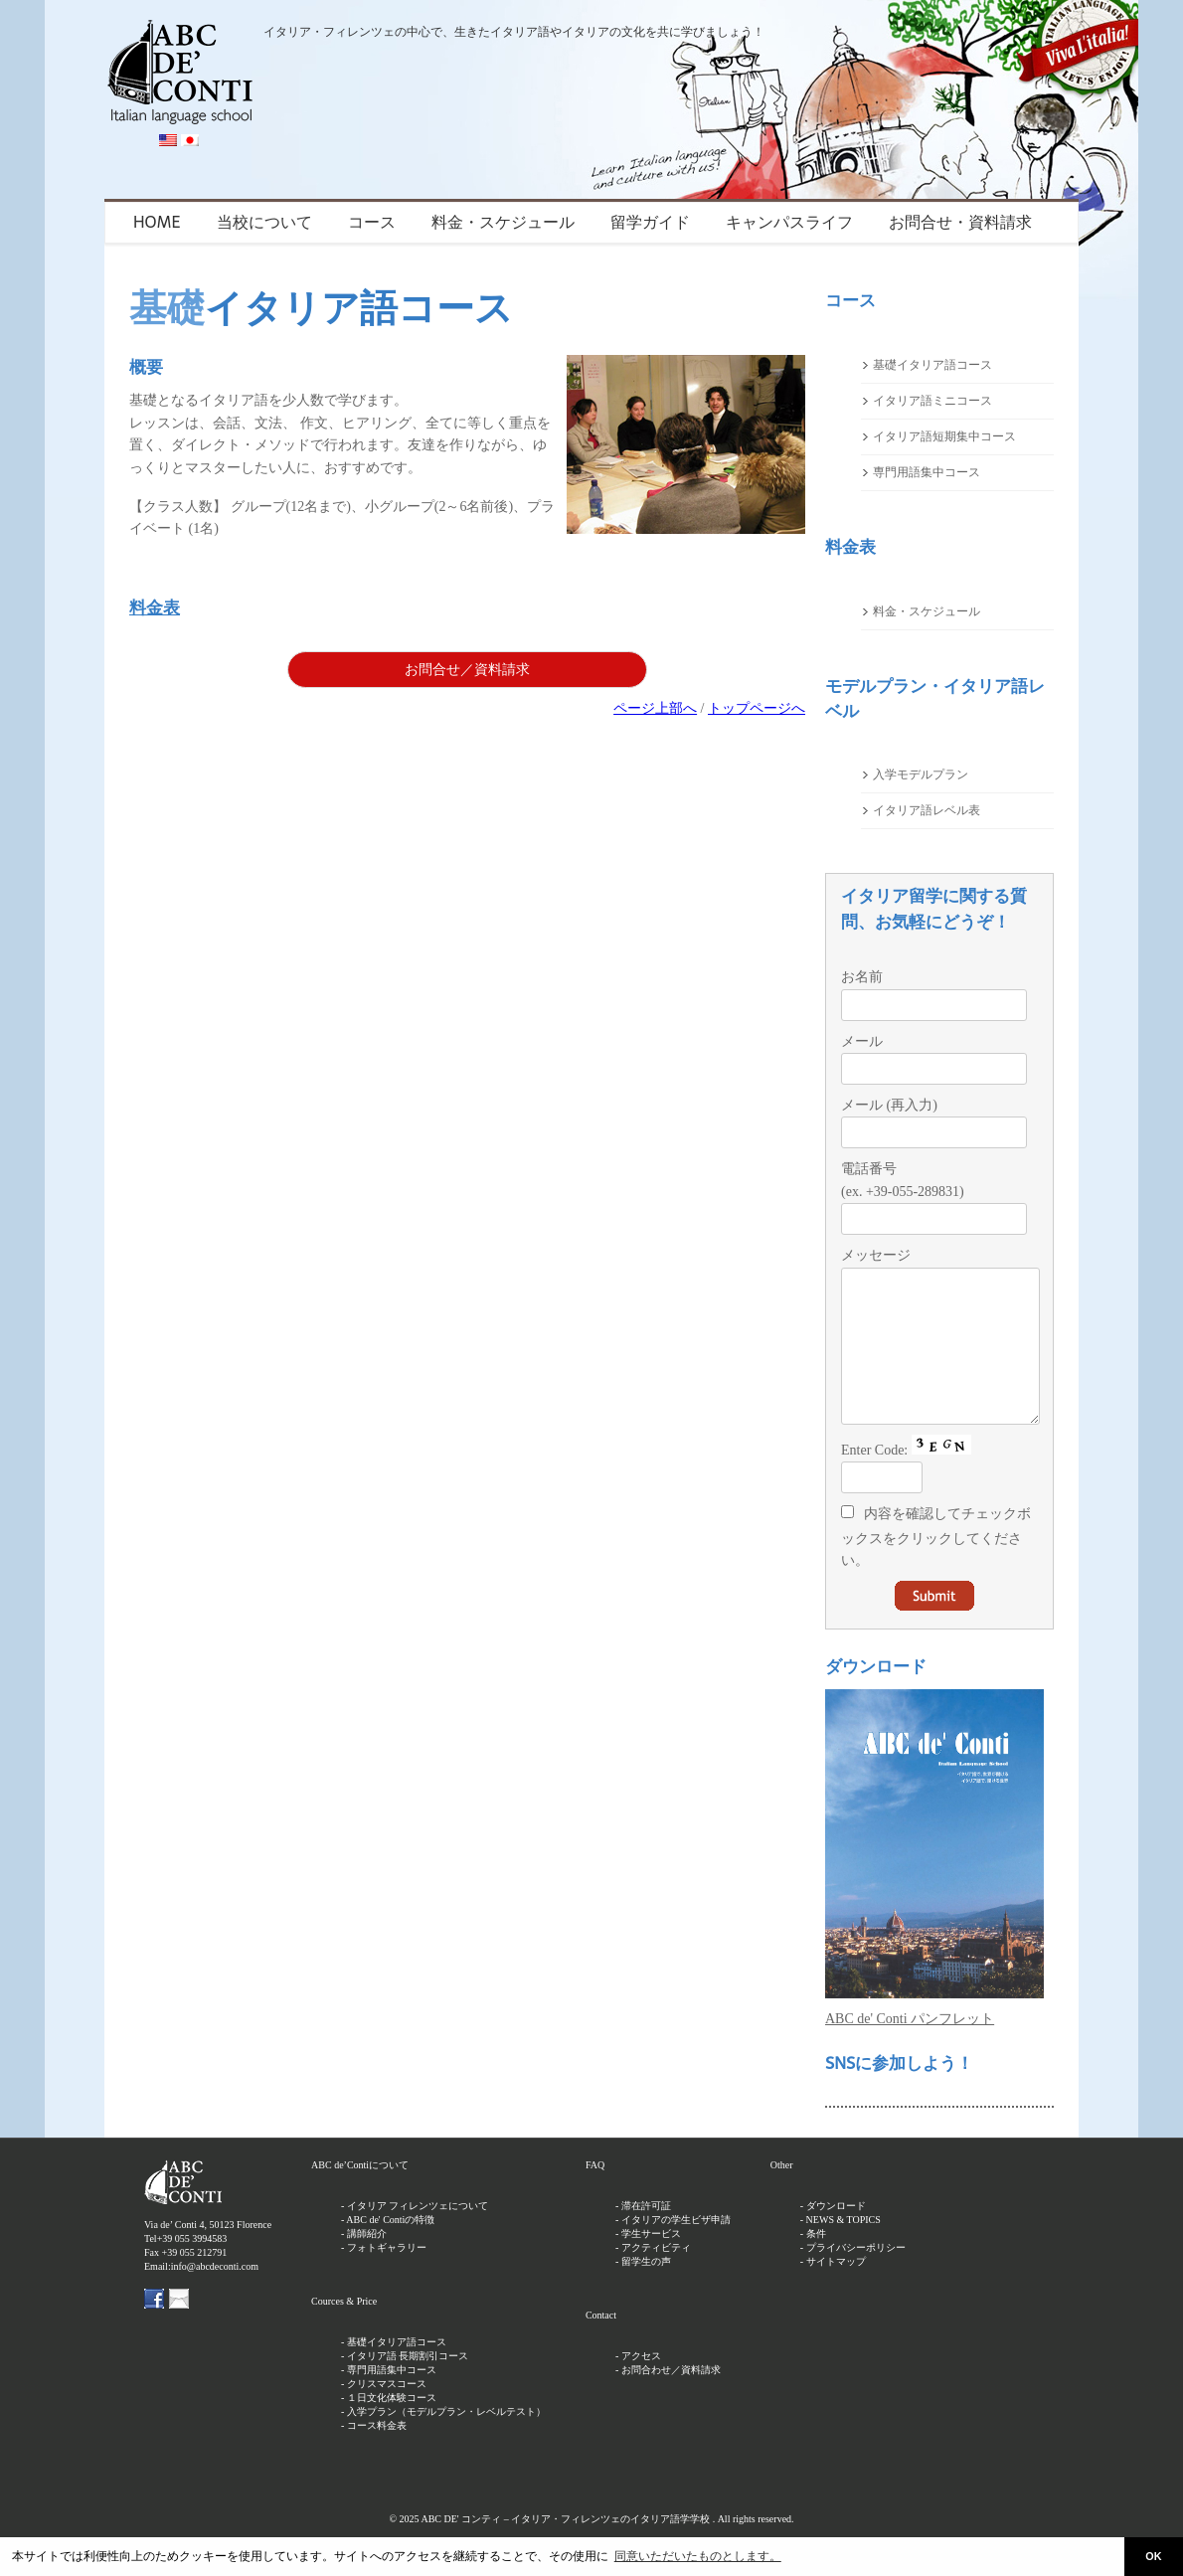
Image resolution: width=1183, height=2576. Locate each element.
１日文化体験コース (391, 2427)
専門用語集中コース (926, 472)
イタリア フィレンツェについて (418, 2235)
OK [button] (1153, 2556)
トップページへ (756, 708)
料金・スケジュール (503, 222)
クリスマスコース (386, 2413)
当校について (264, 222)
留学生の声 (646, 2291)
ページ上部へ (655, 708)
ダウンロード (836, 2235)
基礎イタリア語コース (932, 365)
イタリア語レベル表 (926, 810)
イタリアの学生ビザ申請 (676, 2249)
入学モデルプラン (920, 774)
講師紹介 (367, 2263)
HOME (157, 222)
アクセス (641, 2385)
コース (372, 222)
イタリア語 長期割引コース (408, 2385)
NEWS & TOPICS (843, 2249)
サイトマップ (836, 2291)
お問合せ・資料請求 (960, 222)
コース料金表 (377, 2455)
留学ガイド (650, 222)
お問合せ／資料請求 (467, 669)
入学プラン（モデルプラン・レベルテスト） (446, 2441)
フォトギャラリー (386, 2277)
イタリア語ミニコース (932, 401)
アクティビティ (656, 2277)
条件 (816, 2263)
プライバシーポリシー (856, 2277)
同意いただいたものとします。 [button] (697, 2556)
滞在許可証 (646, 2235)
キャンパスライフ (789, 222)
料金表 (154, 607)
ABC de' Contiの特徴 (390, 2249)
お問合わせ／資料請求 (671, 2399)
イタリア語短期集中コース (944, 436)
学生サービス (651, 2263)
